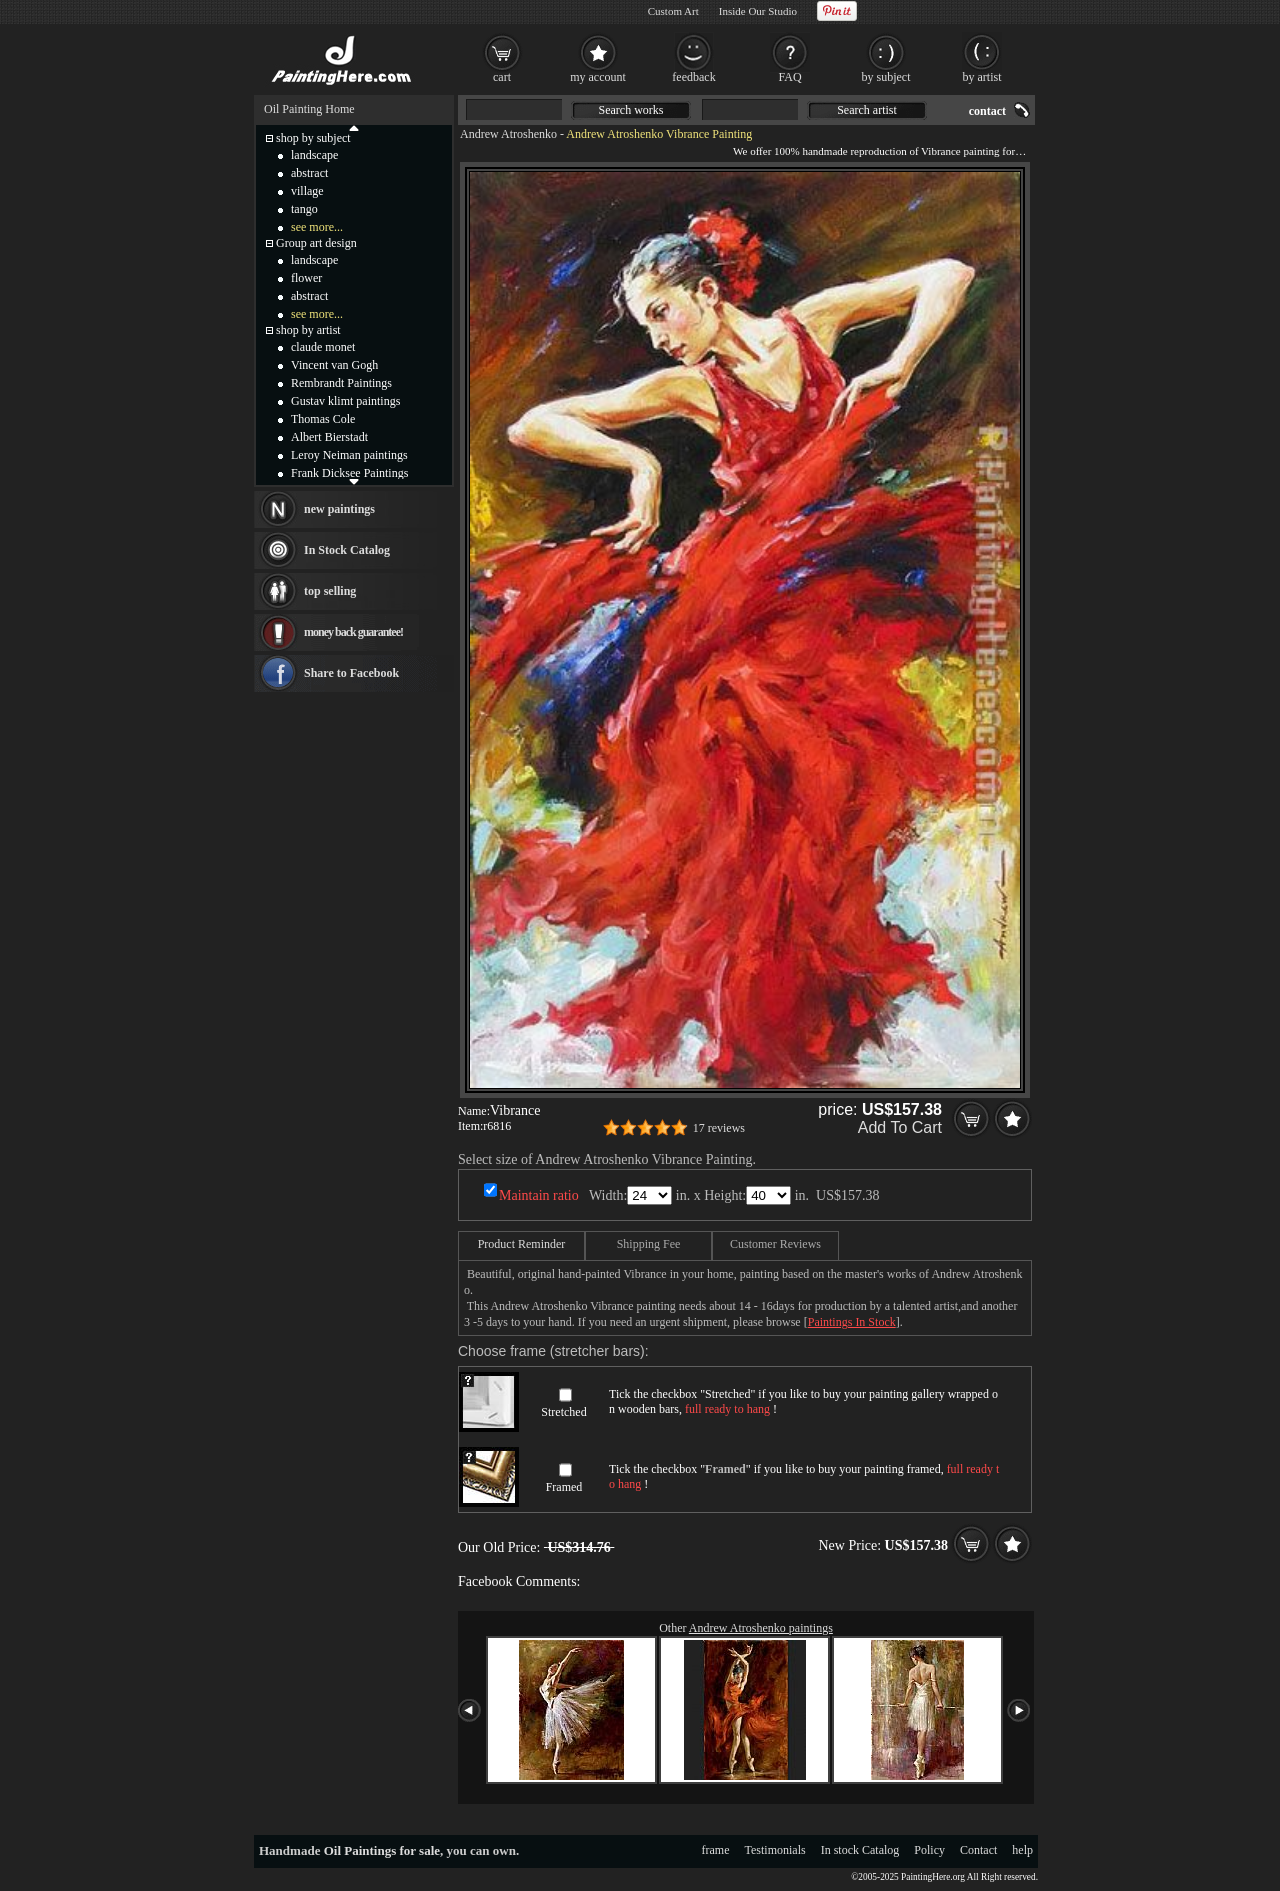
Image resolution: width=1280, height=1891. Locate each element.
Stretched (563, 1412)
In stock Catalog (860, 1850)
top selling (330, 591)
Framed (564, 1487)
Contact (978, 1850)
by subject (886, 77)
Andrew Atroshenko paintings (761, 1628)
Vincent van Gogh (334, 365)
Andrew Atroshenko (508, 134)
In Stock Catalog (347, 550)
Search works (631, 110)
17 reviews (719, 1128)
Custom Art (673, 11)
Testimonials (775, 1850)
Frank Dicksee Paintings (349, 473)
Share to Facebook (351, 673)
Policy (929, 1850)
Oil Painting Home (309, 109)
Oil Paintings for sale (382, 1850)
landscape (314, 155)
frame (716, 1850)
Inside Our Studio (758, 11)
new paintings (339, 509)
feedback (693, 77)
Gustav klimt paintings (345, 401)
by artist (982, 77)
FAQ (789, 77)
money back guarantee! (353, 632)
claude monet (323, 347)
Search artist (867, 110)
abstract (309, 173)
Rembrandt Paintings (341, 383)
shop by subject (313, 138)
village (307, 191)
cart (502, 77)
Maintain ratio (539, 1195)
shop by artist (308, 330)
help (1022, 1850)
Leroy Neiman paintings (349, 455)
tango (304, 209)
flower (306, 278)
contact (987, 111)
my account (598, 77)
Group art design (316, 243)
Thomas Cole (323, 419)
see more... (317, 227)
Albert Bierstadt (329, 437)
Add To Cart (900, 1127)
